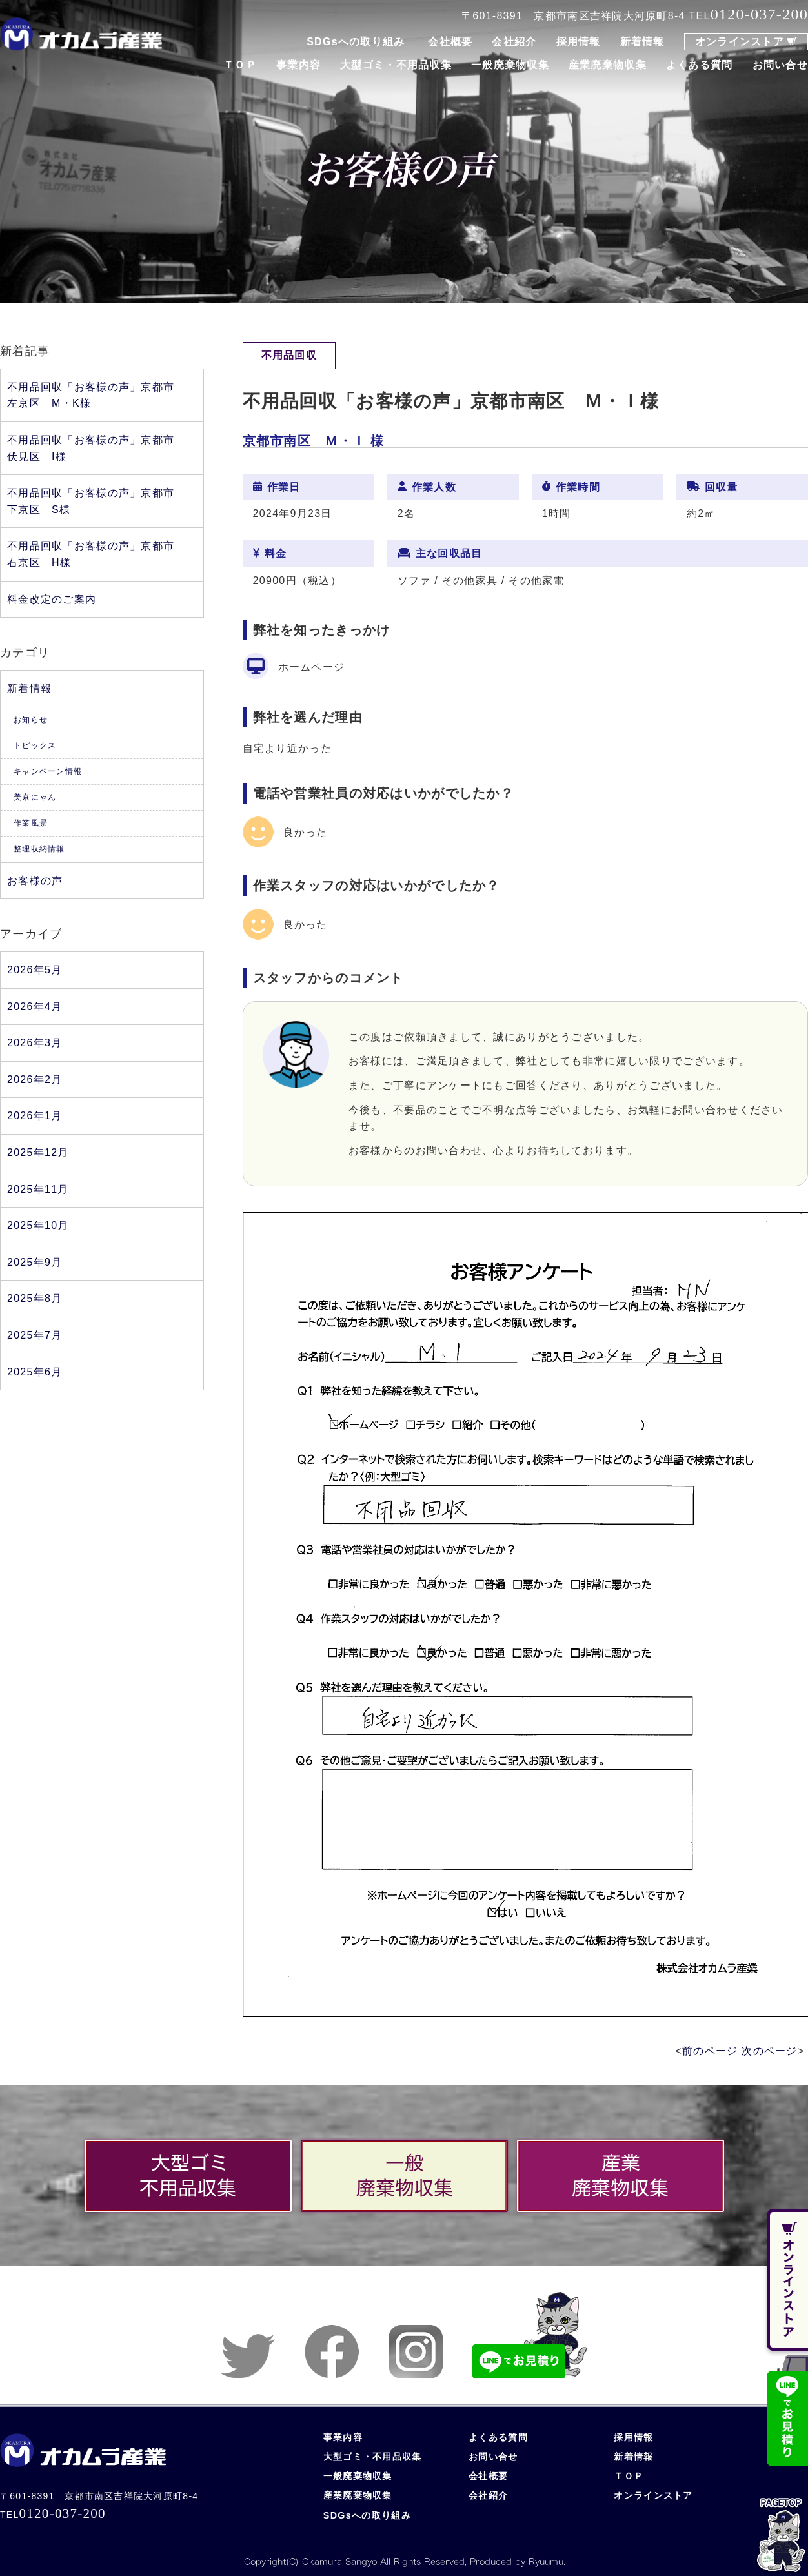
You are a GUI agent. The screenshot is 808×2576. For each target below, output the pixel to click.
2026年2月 (34, 1079)
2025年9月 (34, 1262)
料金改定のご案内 (51, 599)
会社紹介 (514, 41)
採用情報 (578, 41)
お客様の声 (35, 880)
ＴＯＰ (240, 64)
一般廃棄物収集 (510, 64)
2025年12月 (38, 1152)
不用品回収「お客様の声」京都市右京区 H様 (90, 554)
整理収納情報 (39, 848)
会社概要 (450, 41)
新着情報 (642, 41)
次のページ (769, 2050)
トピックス (35, 745)
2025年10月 (38, 1225)
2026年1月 (34, 1115)
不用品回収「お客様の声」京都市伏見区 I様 (90, 448)
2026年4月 (34, 1006)
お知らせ (31, 719)
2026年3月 (34, 1042)
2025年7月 (34, 1335)
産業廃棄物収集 (608, 64)
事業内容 (298, 64)
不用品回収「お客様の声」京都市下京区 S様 (90, 501)
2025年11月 (38, 1189)
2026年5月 (34, 969)
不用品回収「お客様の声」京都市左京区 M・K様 (90, 395)
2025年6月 (34, 1371)
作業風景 (31, 822)
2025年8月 (34, 1298)
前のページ (710, 2050)
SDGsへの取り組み (356, 41)
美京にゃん (35, 797)
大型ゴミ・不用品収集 (396, 64)
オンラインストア (739, 41)
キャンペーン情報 (48, 771)
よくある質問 (699, 64)
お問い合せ (780, 64)
